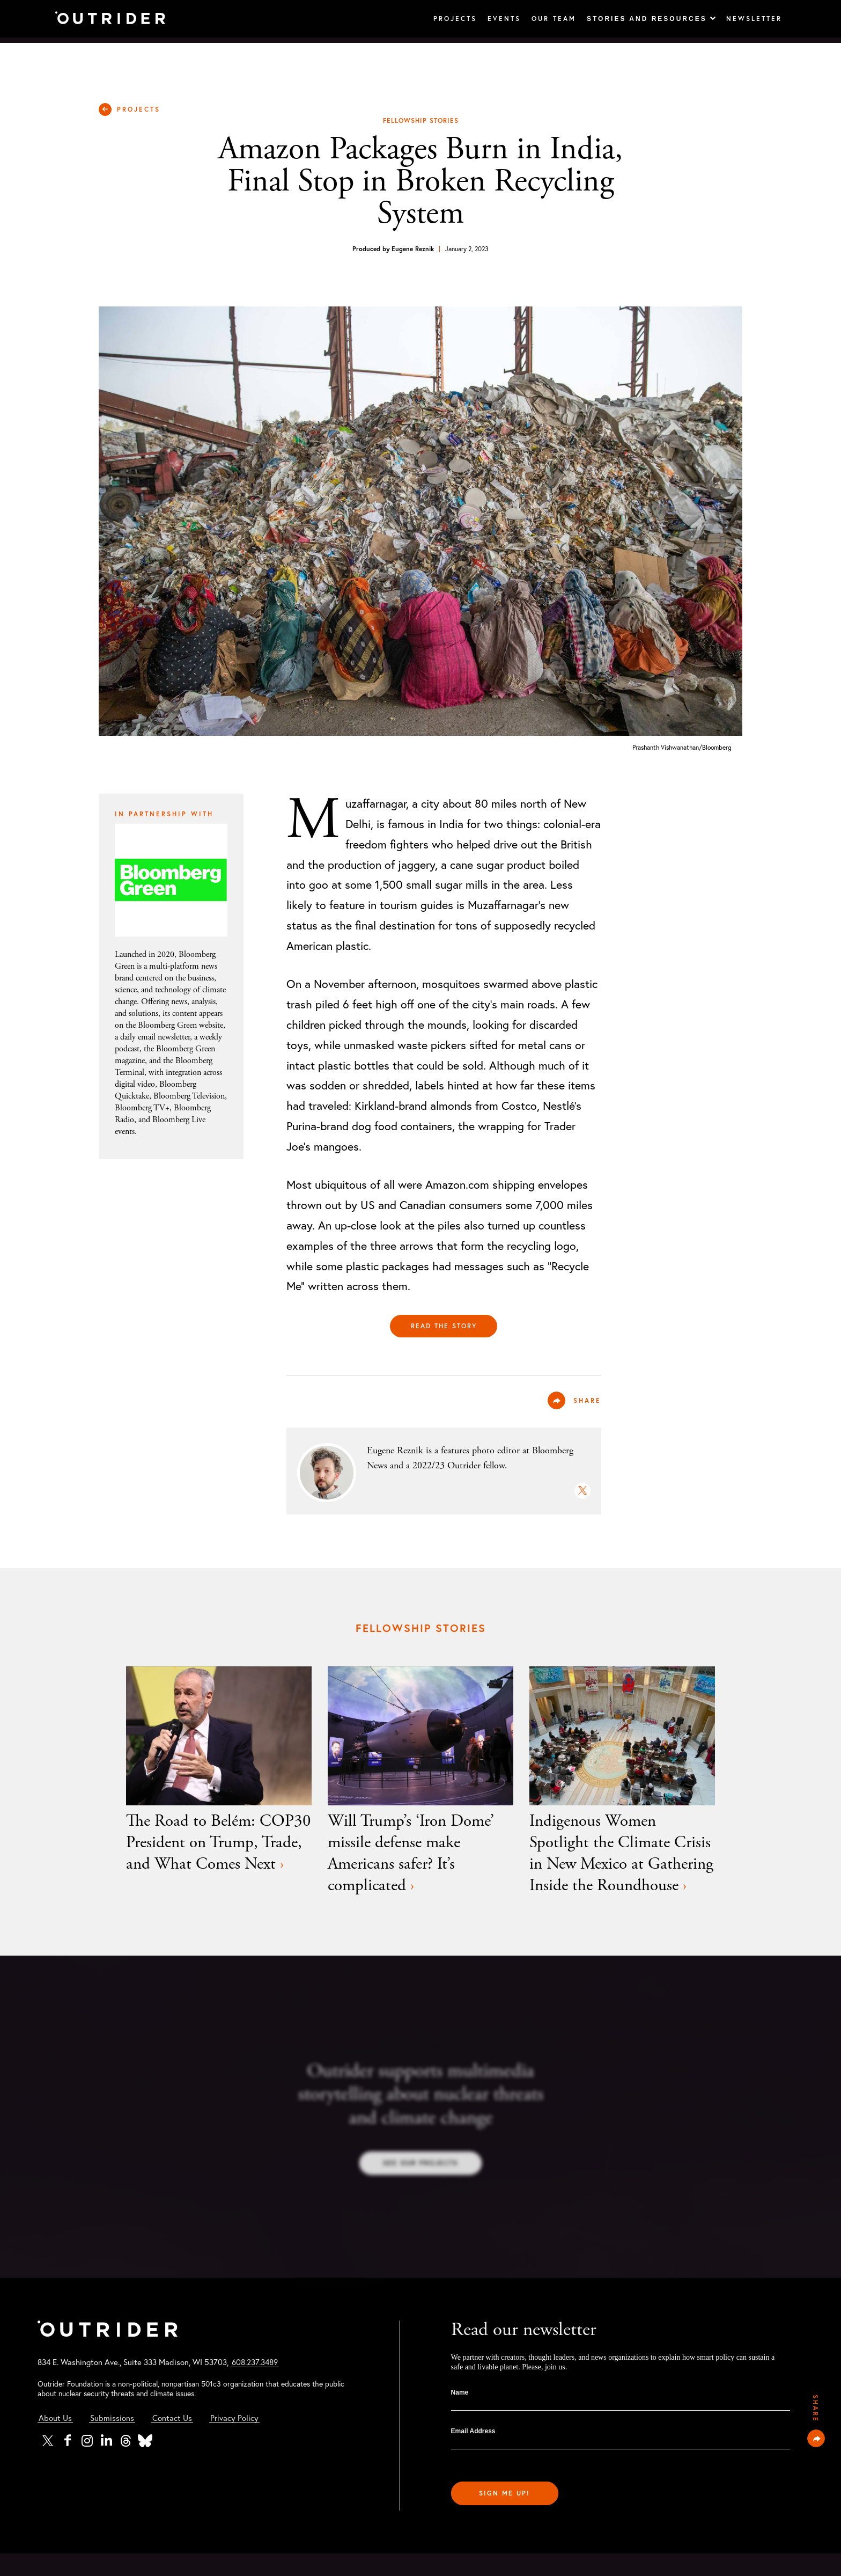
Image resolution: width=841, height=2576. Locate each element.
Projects (444, 19)
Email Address (473, 2453)
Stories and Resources (646, 19)
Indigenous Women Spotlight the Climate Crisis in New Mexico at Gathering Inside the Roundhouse (621, 1865)
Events (495, 19)
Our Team (547, 19)
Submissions (113, 2440)
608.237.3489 (263, 2384)
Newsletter (751, 19)
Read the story (443, 1326)
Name (460, 2415)
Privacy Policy (237, 2440)
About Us (55, 2440)
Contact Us (174, 2440)
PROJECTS (141, 109)
